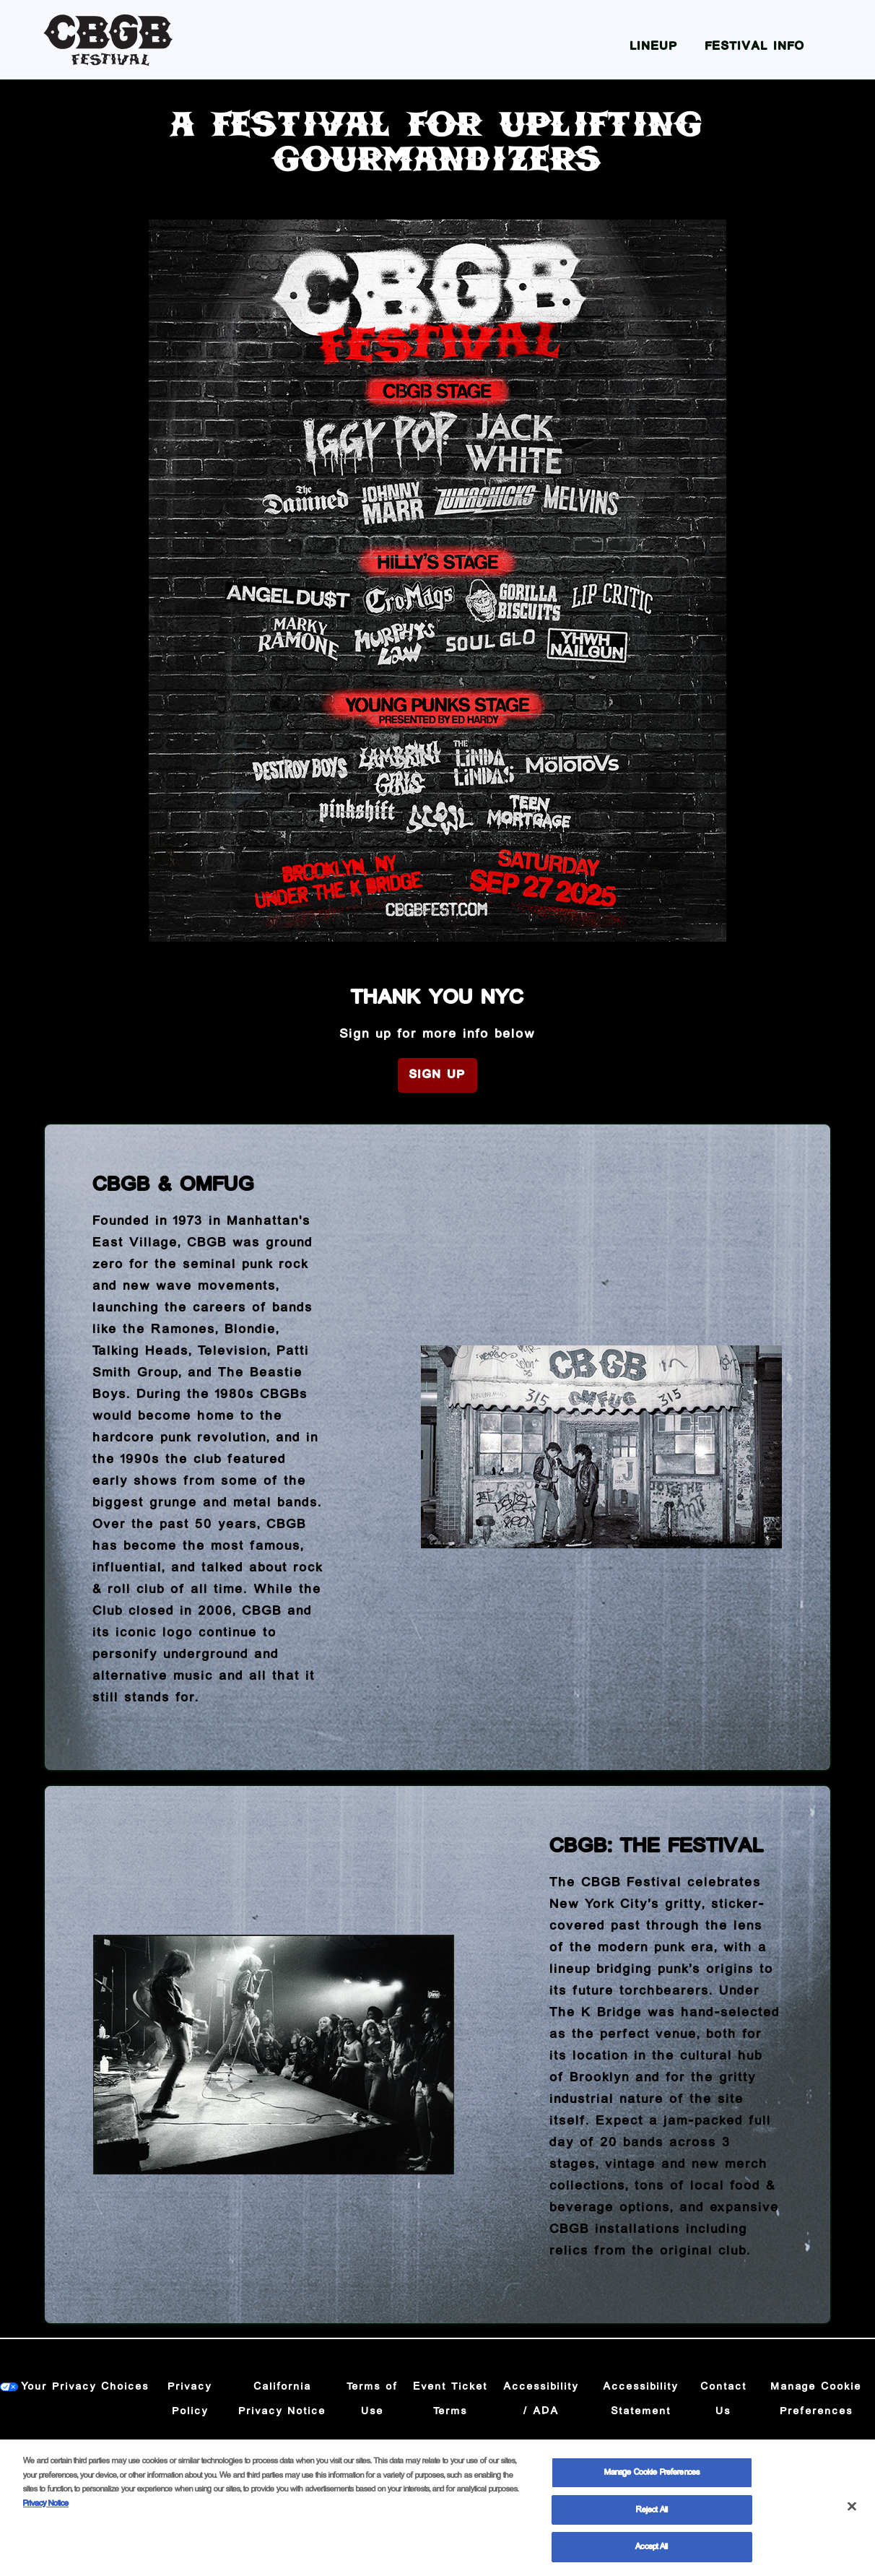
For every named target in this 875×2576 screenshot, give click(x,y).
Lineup (654, 46)
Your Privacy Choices (85, 2387)
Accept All (651, 2557)
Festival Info (755, 46)
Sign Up (437, 1075)
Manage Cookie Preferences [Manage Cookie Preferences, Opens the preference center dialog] (652, 2483)
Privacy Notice (46, 2513)
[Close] (852, 2517)
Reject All (652, 2520)
